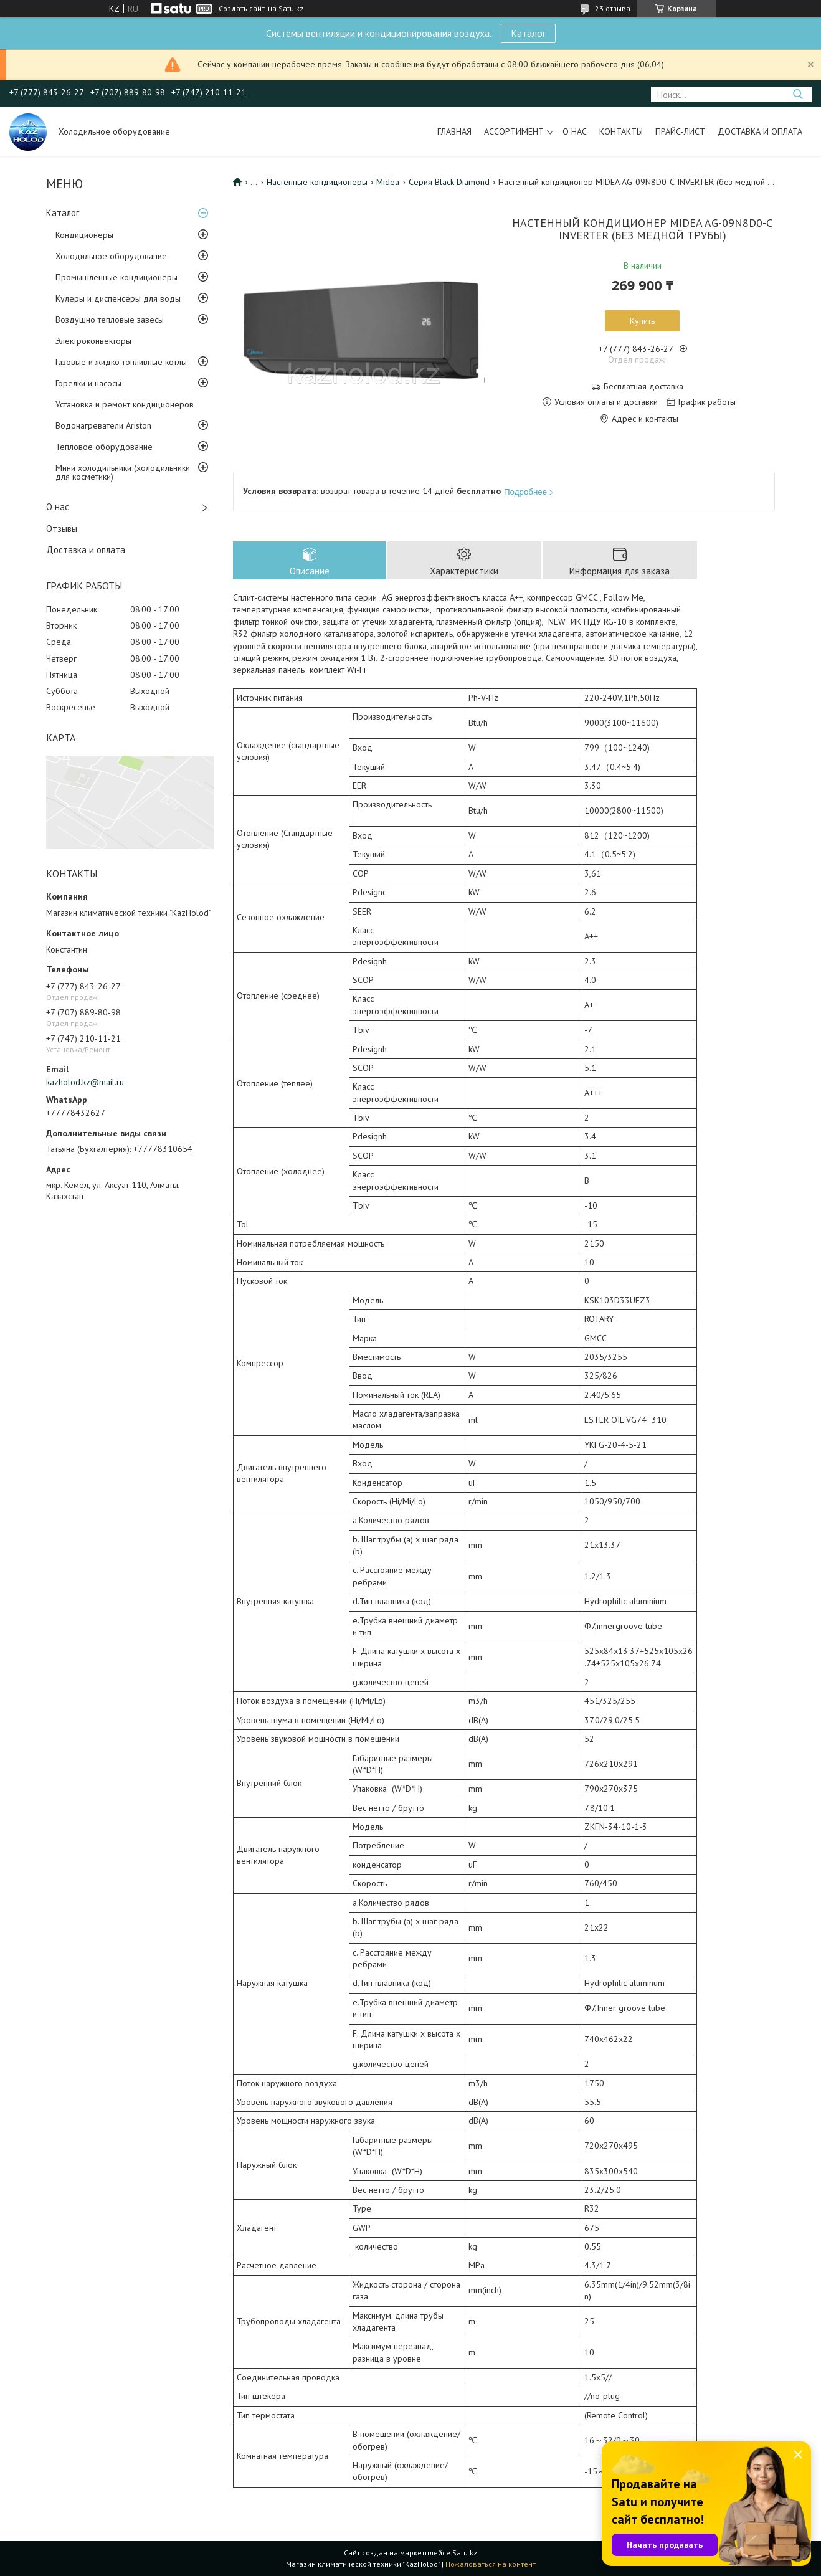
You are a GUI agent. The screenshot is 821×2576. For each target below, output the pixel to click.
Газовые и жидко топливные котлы (121, 362)
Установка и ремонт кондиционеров (124, 404)
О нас (574, 131)
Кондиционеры (84, 234)
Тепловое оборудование (104, 446)
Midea (387, 182)
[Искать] (798, 94)
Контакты (621, 131)
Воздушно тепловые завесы (109, 319)
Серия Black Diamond (449, 182)
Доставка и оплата (760, 131)
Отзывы (61, 529)
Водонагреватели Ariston (103, 425)
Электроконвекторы (93, 340)
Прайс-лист (680, 131)
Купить (642, 320)
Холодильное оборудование (111, 256)
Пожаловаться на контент (490, 2564)
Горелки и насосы (88, 383)
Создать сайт (242, 8)
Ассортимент (514, 131)
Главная (454, 131)
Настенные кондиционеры (317, 182)
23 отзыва (612, 8)
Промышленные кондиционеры (116, 277)
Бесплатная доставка (643, 386)
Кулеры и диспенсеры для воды (118, 298)
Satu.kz (464, 2552)
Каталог (528, 33)
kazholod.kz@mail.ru (85, 1082)
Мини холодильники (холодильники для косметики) (122, 472)
